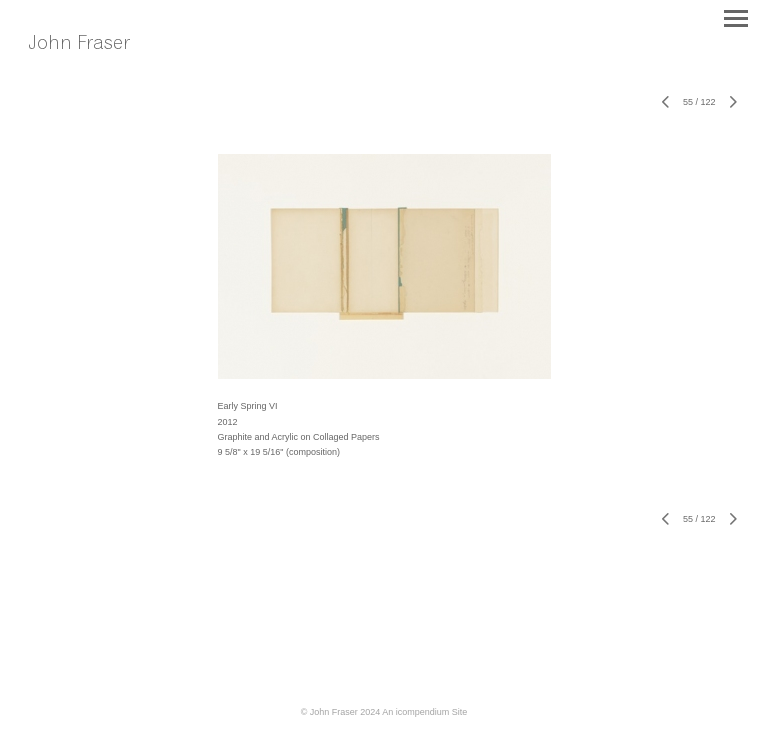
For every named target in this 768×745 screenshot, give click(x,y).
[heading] (93, 65)
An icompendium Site (424, 712)
